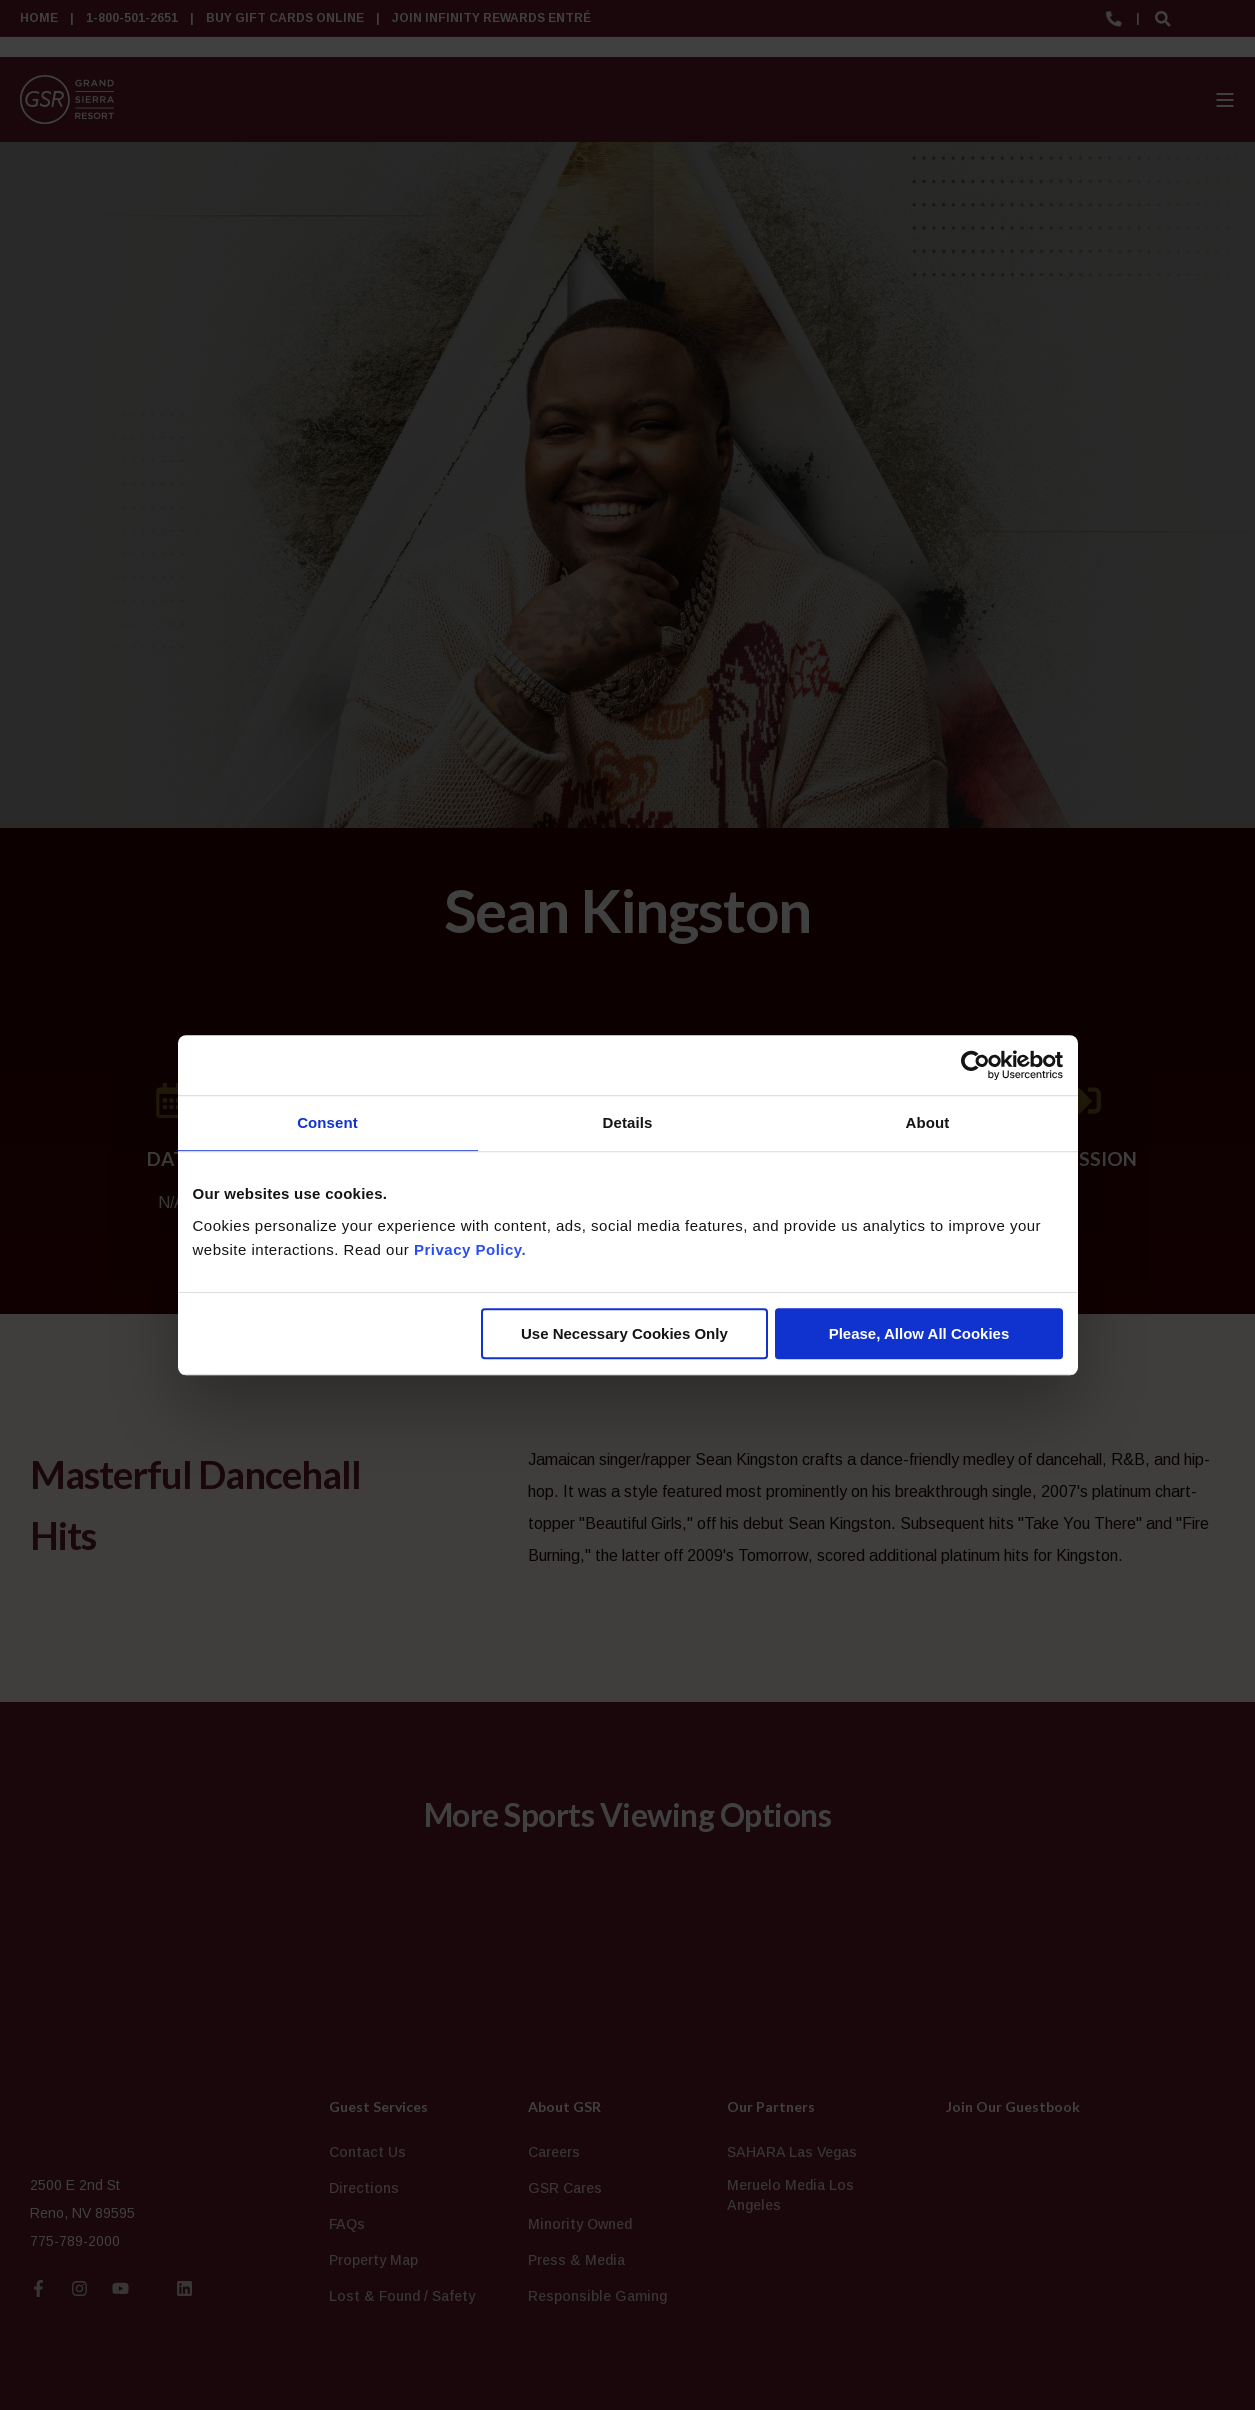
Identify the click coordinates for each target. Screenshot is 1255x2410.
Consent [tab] (327, 1122)
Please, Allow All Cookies (919, 1333)
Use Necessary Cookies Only (624, 1333)
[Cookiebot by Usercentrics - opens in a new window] (975, 1065)
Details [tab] (628, 1122)
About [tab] (928, 1122)
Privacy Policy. (470, 1249)
